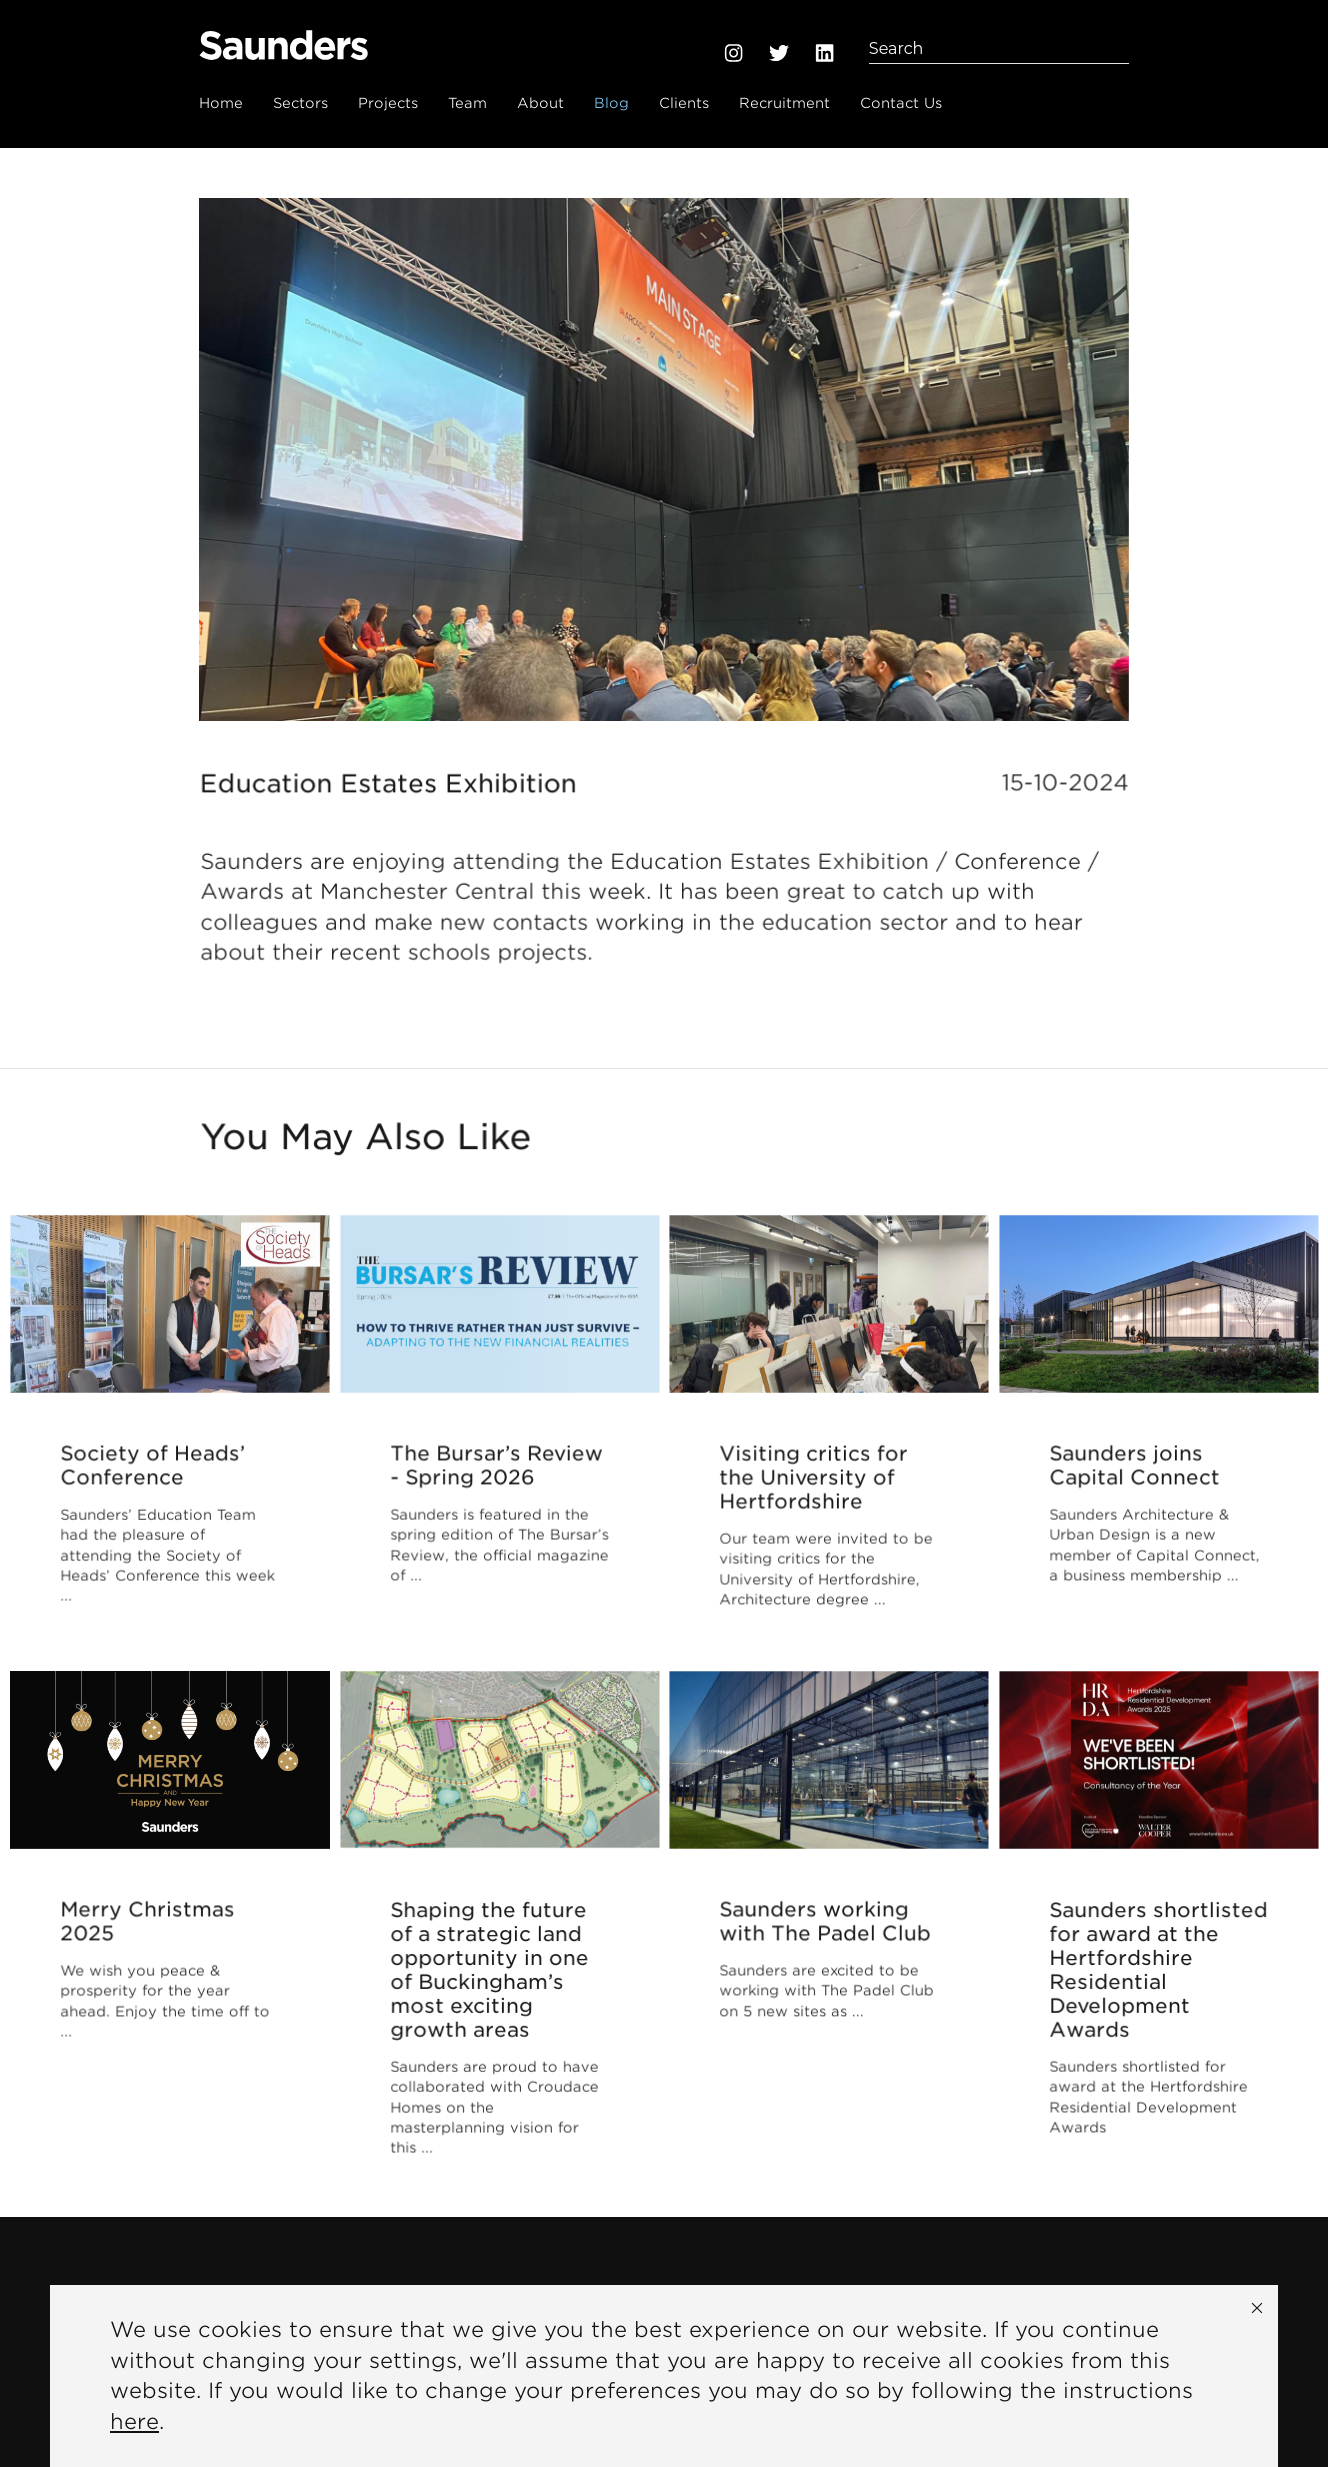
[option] (664, 459)
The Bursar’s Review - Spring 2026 (496, 1477)
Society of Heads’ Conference (154, 1477)
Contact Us (901, 103)
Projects (388, 103)
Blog (611, 103)
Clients (684, 103)
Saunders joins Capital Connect (1136, 1477)
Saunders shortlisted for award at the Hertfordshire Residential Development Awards (1158, 1997)
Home (221, 103)
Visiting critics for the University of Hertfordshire (815, 1493)
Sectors (300, 103)
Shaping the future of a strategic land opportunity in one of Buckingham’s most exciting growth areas (490, 1997)
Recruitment (784, 103)
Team (467, 103)
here (134, 2421)
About (540, 103)
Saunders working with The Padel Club (825, 1933)
